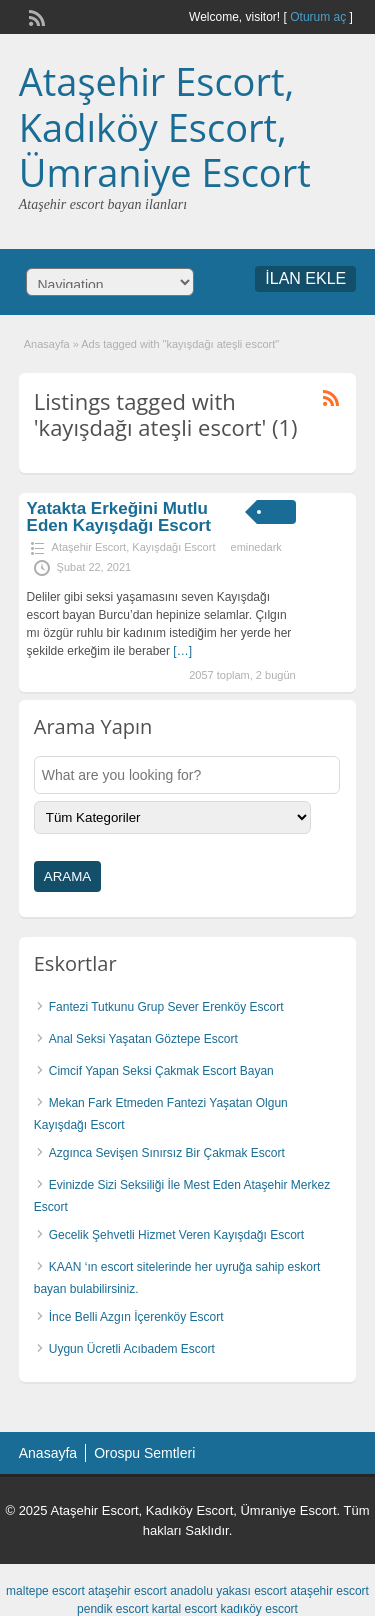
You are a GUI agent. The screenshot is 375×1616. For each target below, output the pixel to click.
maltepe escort (45, 1591)
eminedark (256, 547)
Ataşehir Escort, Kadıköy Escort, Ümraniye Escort (165, 126)
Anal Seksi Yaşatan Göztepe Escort (143, 1039)
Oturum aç (319, 17)
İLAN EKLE (305, 278)
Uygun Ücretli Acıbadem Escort (132, 1349)
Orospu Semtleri (144, 1453)
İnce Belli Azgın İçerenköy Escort (136, 1317)
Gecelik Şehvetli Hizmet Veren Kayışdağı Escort (176, 1235)
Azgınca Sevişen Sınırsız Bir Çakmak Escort (167, 1153)
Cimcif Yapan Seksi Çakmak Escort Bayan (161, 1071)
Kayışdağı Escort (173, 547)
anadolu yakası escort (228, 1591)
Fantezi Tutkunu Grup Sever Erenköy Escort (166, 1007)
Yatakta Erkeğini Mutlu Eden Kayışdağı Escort (119, 517)
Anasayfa (47, 344)
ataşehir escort (127, 1591)
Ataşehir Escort (89, 547)
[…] (182, 651)
